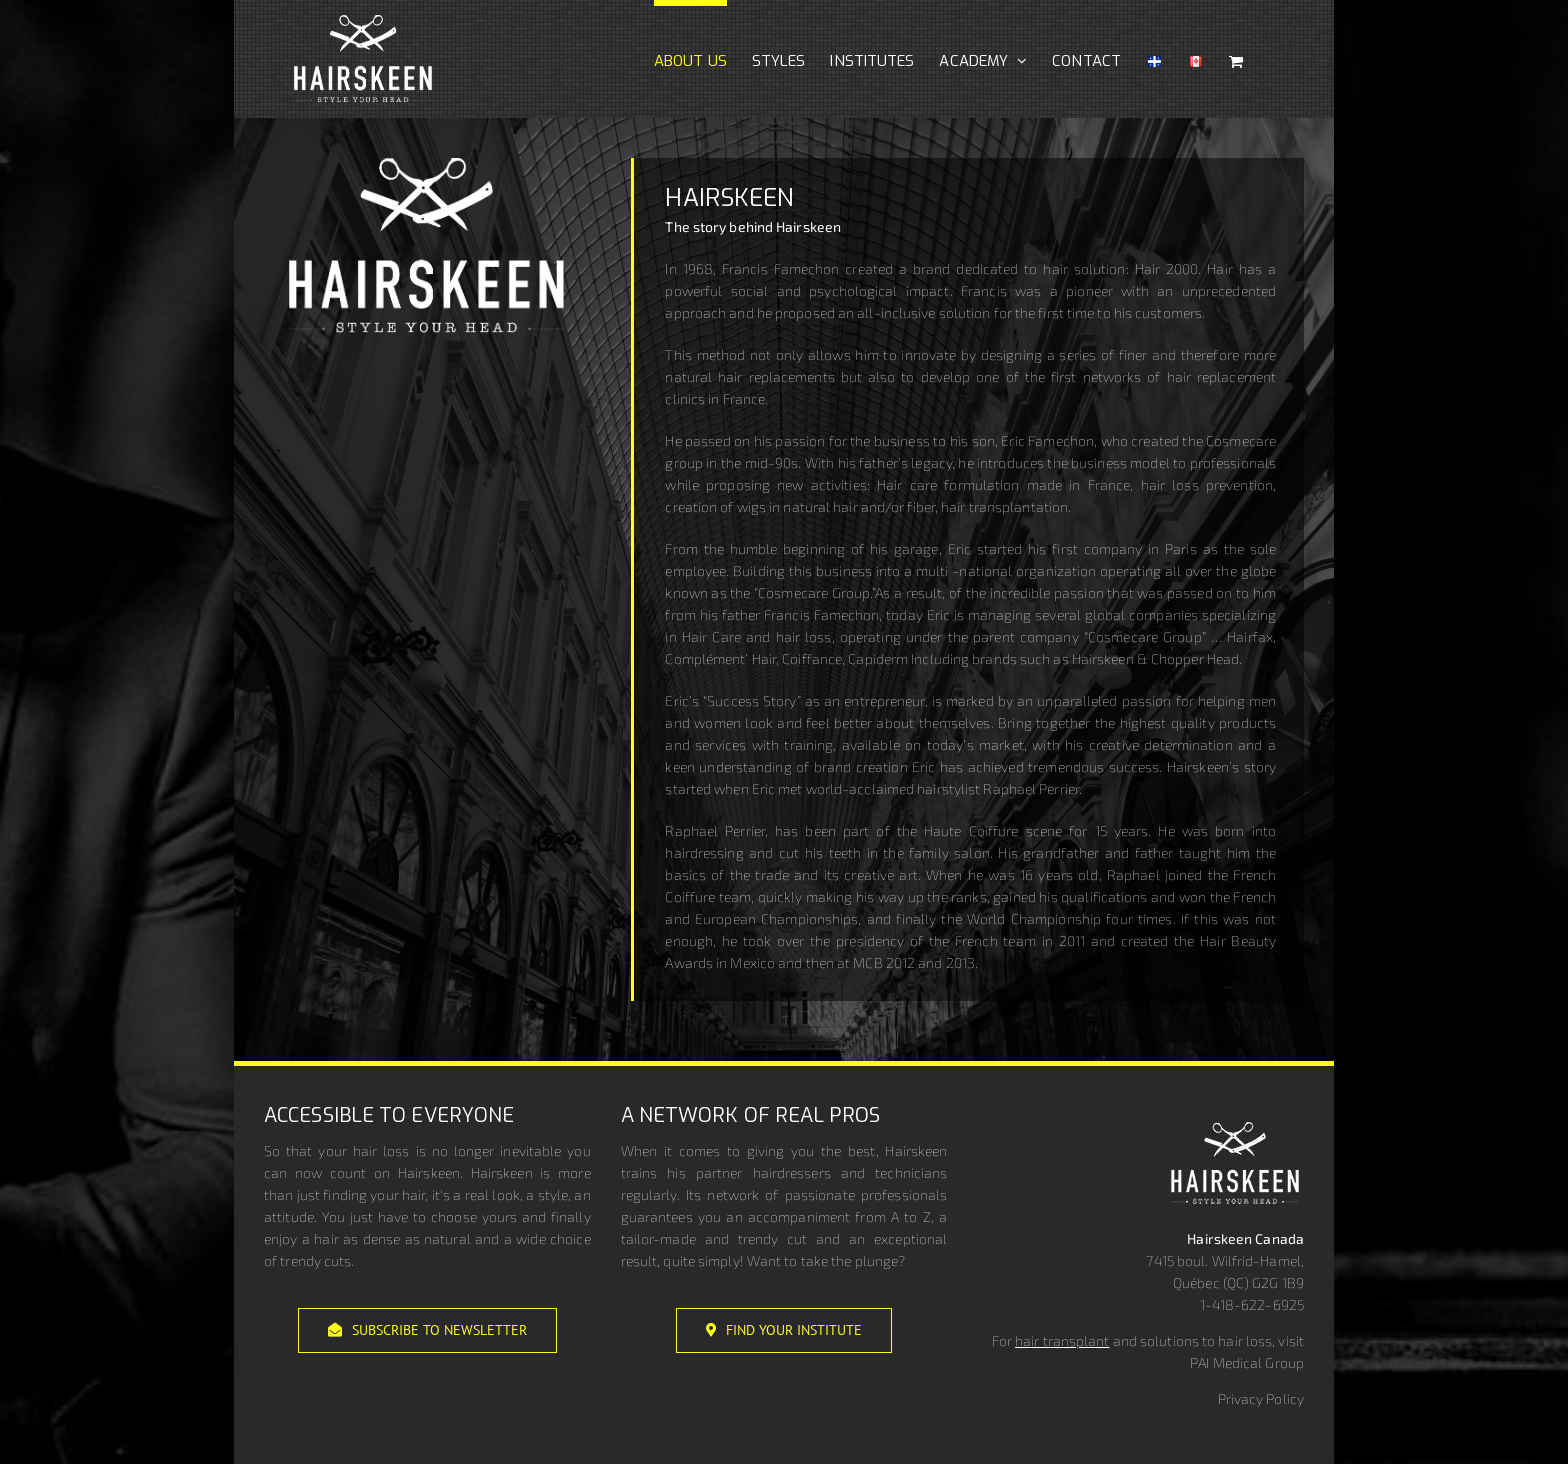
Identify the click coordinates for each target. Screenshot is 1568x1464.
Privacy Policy (1261, 1398)
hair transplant (1062, 1340)
